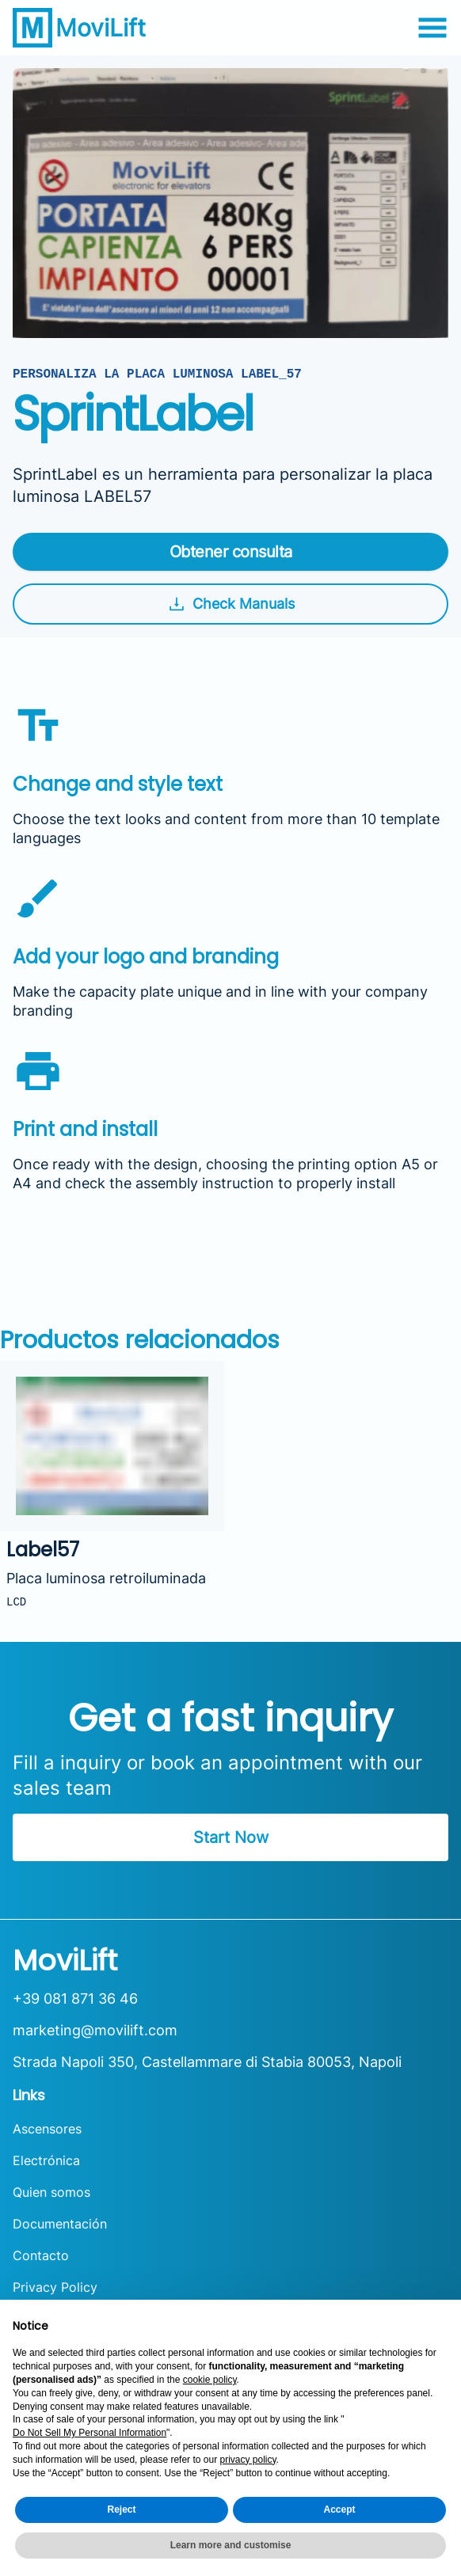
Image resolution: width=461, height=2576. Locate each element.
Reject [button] (121, 2509)
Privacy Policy (55, 2287)
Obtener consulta (231, 551)
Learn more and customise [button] (230, 2545)
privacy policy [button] (247, 2459)
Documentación (60, 2224)
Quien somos (51, 2192)
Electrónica (46, 2160)
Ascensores (47, 2129)
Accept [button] (339, 2509)
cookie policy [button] (210, 2379)
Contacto (41, 2255)
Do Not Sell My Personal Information (89, 2432)
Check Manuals (231, 604)
